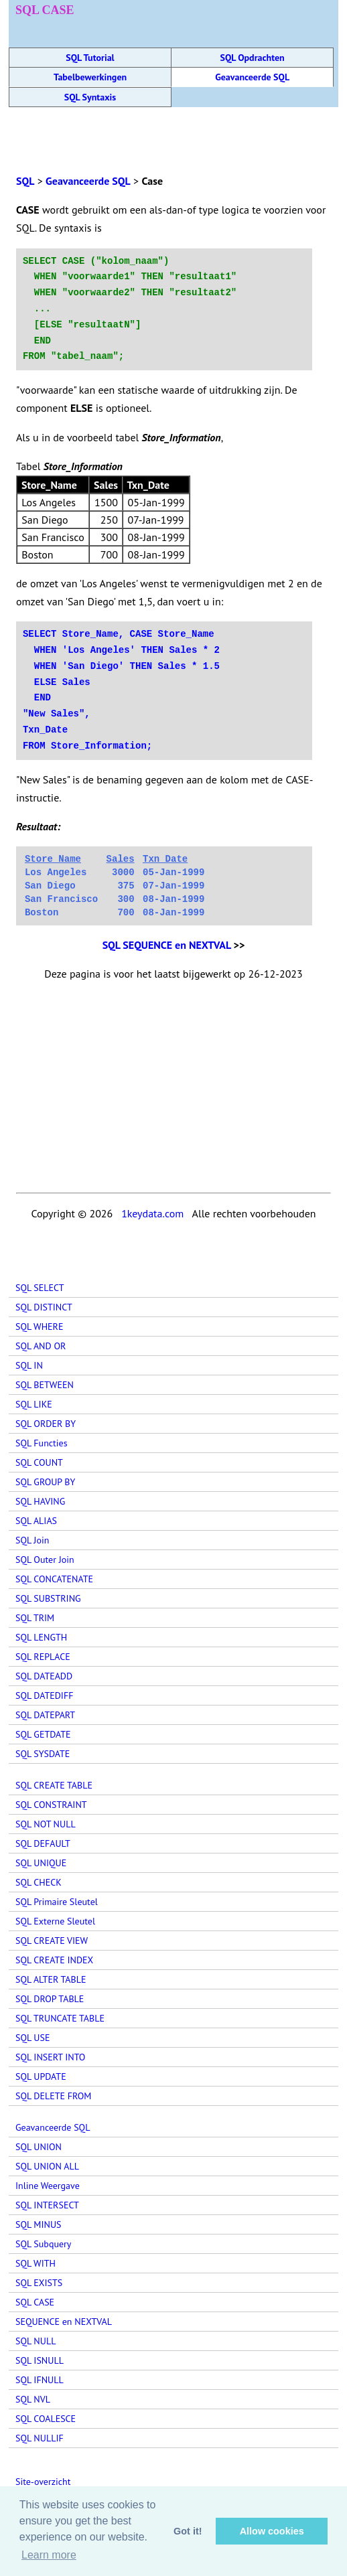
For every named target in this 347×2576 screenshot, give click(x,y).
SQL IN (29, 1365)
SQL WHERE (39, 1326)
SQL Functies (41, 1443)
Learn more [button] (48, 2555)
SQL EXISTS (38, 2283)
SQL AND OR (40, 1346)
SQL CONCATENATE (54, 1579)
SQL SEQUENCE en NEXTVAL (166, 945)
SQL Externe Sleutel (55, 1921)
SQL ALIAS (36, 1521)
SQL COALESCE (45, 2419)
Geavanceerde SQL (252, 77)
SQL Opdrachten (252, 58)
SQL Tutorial (90, 58)
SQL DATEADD (43, 1676)
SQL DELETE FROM (53, 2096)
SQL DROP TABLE (49, 1999)
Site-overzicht (42, 2482)
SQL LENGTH (41, 1637)
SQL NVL (32, 2399)
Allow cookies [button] (272, 2531)
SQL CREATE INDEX (54, 1960)
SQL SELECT (39, 1288)
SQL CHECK (38, 1882)
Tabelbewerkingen (90, 77)
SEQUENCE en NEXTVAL (63, 2322)
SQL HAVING (40, 1501)
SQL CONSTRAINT (51, 1805)
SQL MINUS (38, 2224)
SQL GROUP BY (45, 1482)
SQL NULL (35, 2341)
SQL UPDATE (40, 2076)
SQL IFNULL (39, 2380)
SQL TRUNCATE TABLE (60, 2018)
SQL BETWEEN (44, 1385)
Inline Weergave (47, 2186)
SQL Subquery (43, 2244)
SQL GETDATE (43, 1734)
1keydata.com (152, 1213)
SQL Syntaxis (90, 97)
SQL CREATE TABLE (53, 1785)
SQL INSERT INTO (50, 2057)
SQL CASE (34, 2302)
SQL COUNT (39, 1462)
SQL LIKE (33, 1404)
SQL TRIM (34, 1618)
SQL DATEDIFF (44, 1695)
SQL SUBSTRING (48, 1598)
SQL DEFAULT (42, 1843)
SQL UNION (38, 2147)
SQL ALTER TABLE (50, 1979)
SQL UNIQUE (40, 1863)
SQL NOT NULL (45, 1824)
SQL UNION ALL (47, 2166)
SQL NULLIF (39, 2438)
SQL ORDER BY (45, 1424)
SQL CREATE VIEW (51, 1941)
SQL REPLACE (42, 1657)
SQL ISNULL (39, 2360)
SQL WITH (35, 2263)
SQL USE (32, 2038)
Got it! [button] (188, 2531)
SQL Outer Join (44, 1560)
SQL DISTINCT (43, 1307)
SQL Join (32, 1540)
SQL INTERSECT (47, 2205)
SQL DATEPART (45, 1715)
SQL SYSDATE (42, 1754)
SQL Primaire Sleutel (56, 1902)
